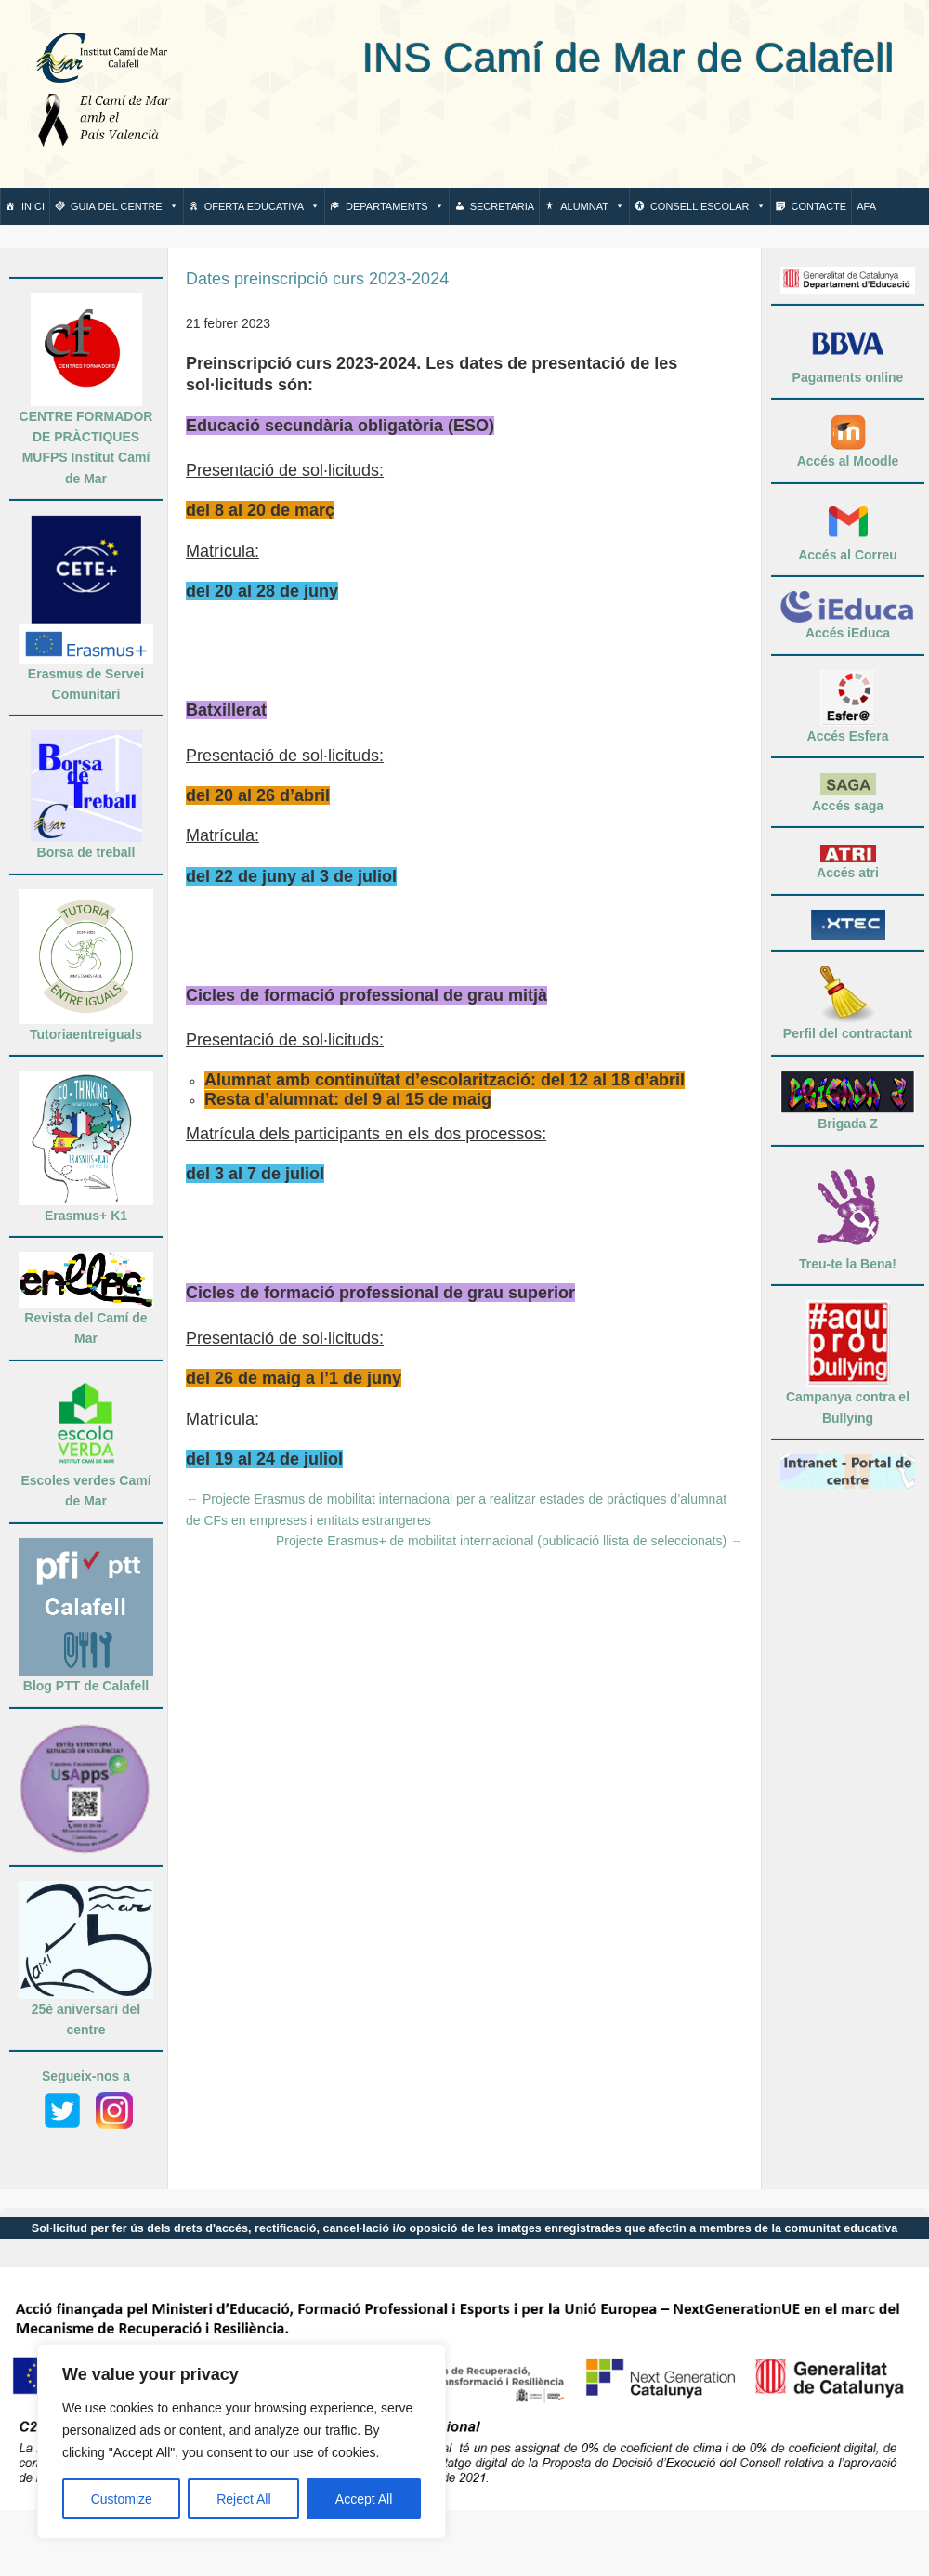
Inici (33, 206)
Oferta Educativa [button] (262, 206)
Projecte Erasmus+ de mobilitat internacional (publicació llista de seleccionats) (509, 1540)
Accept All (363, 2498)
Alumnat (592, 206)
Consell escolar (707, 206)
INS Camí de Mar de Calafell (547, 58)
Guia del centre (124, 206)
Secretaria (502, 206)
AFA (866, 206)
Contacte (819, 206)
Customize (121, 2498)
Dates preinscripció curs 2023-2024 (317, 278)
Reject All (243, 2498)
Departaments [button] (395, 206)
